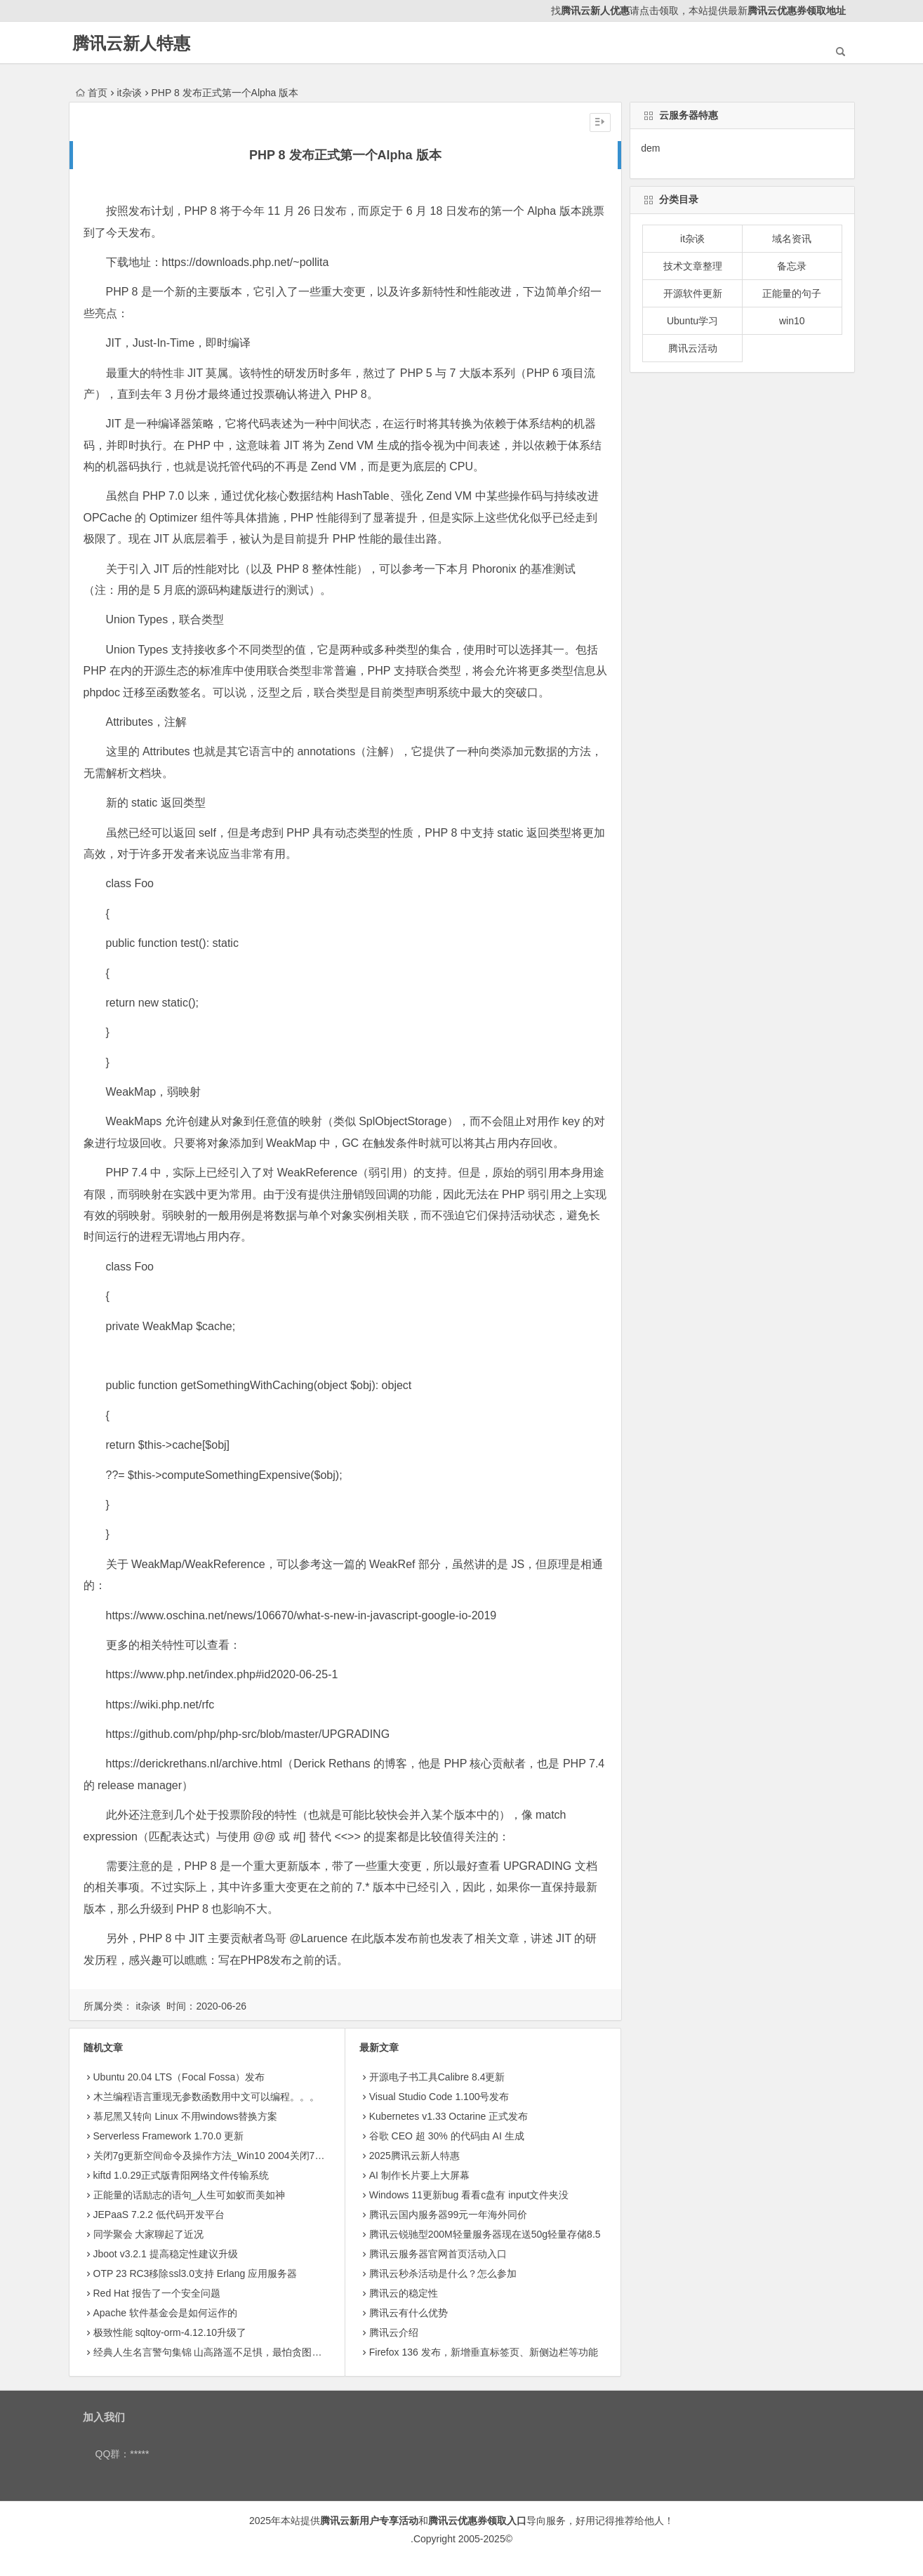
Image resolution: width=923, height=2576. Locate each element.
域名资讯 (791, 238)
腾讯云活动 (692, 348)
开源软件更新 (692, 293)
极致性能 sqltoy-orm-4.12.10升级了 (170, 2332)
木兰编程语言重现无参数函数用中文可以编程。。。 (206, 2096)
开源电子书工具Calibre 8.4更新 (437, 2077)
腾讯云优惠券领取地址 (797, 10)
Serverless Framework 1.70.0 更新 (168, 2136)
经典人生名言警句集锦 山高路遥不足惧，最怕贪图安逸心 (217, 2352)
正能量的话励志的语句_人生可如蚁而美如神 (189, 2194)
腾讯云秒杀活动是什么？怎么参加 (443, 2273)
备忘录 (791, 266)
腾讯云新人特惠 (131, 43)
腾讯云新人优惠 (595, 10)
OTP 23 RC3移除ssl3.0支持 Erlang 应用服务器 (195, 2273)
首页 (91, 92)
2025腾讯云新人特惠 (414, 2155)
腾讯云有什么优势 (408, 2312)
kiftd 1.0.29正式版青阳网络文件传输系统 (181, 2175)
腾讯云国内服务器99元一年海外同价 (448, 2214)
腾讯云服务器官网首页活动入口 (438, 2253)
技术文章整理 (692, 266)
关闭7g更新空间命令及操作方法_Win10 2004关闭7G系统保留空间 (237, 2155)
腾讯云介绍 (393, 2332)
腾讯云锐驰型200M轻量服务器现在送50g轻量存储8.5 (485, 2234)
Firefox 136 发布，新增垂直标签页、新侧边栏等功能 (483, 2352)
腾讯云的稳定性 (403, 2293)
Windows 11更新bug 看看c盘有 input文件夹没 (469, 2194)
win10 (792, 320)
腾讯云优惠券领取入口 (477, 2520)
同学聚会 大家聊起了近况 (148, 2234)
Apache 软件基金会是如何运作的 (165, 2312)
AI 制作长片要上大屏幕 (419, 2175)
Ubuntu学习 (692, 320)
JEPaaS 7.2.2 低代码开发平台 (159, 2214)
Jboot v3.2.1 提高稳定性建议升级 (165, 2253)
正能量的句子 (791, 293)
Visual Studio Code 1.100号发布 (439, 2096)
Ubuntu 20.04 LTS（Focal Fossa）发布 (179, 2077)
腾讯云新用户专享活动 (369, 2520)
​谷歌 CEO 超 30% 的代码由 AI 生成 (446, 2136)
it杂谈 (129, 92)
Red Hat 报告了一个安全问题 (156, 2293)
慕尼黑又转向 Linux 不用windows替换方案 (185, 2116)
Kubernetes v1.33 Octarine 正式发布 (448, 2116)
